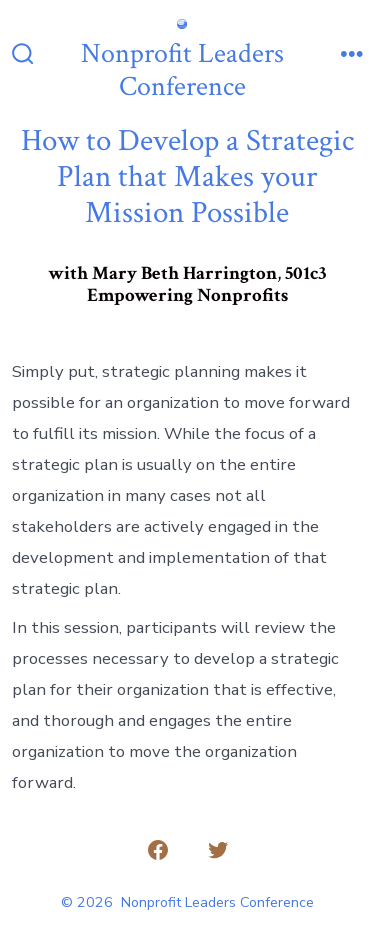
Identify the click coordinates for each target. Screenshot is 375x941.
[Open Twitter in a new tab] (218, 850)
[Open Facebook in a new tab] (158, 850)
